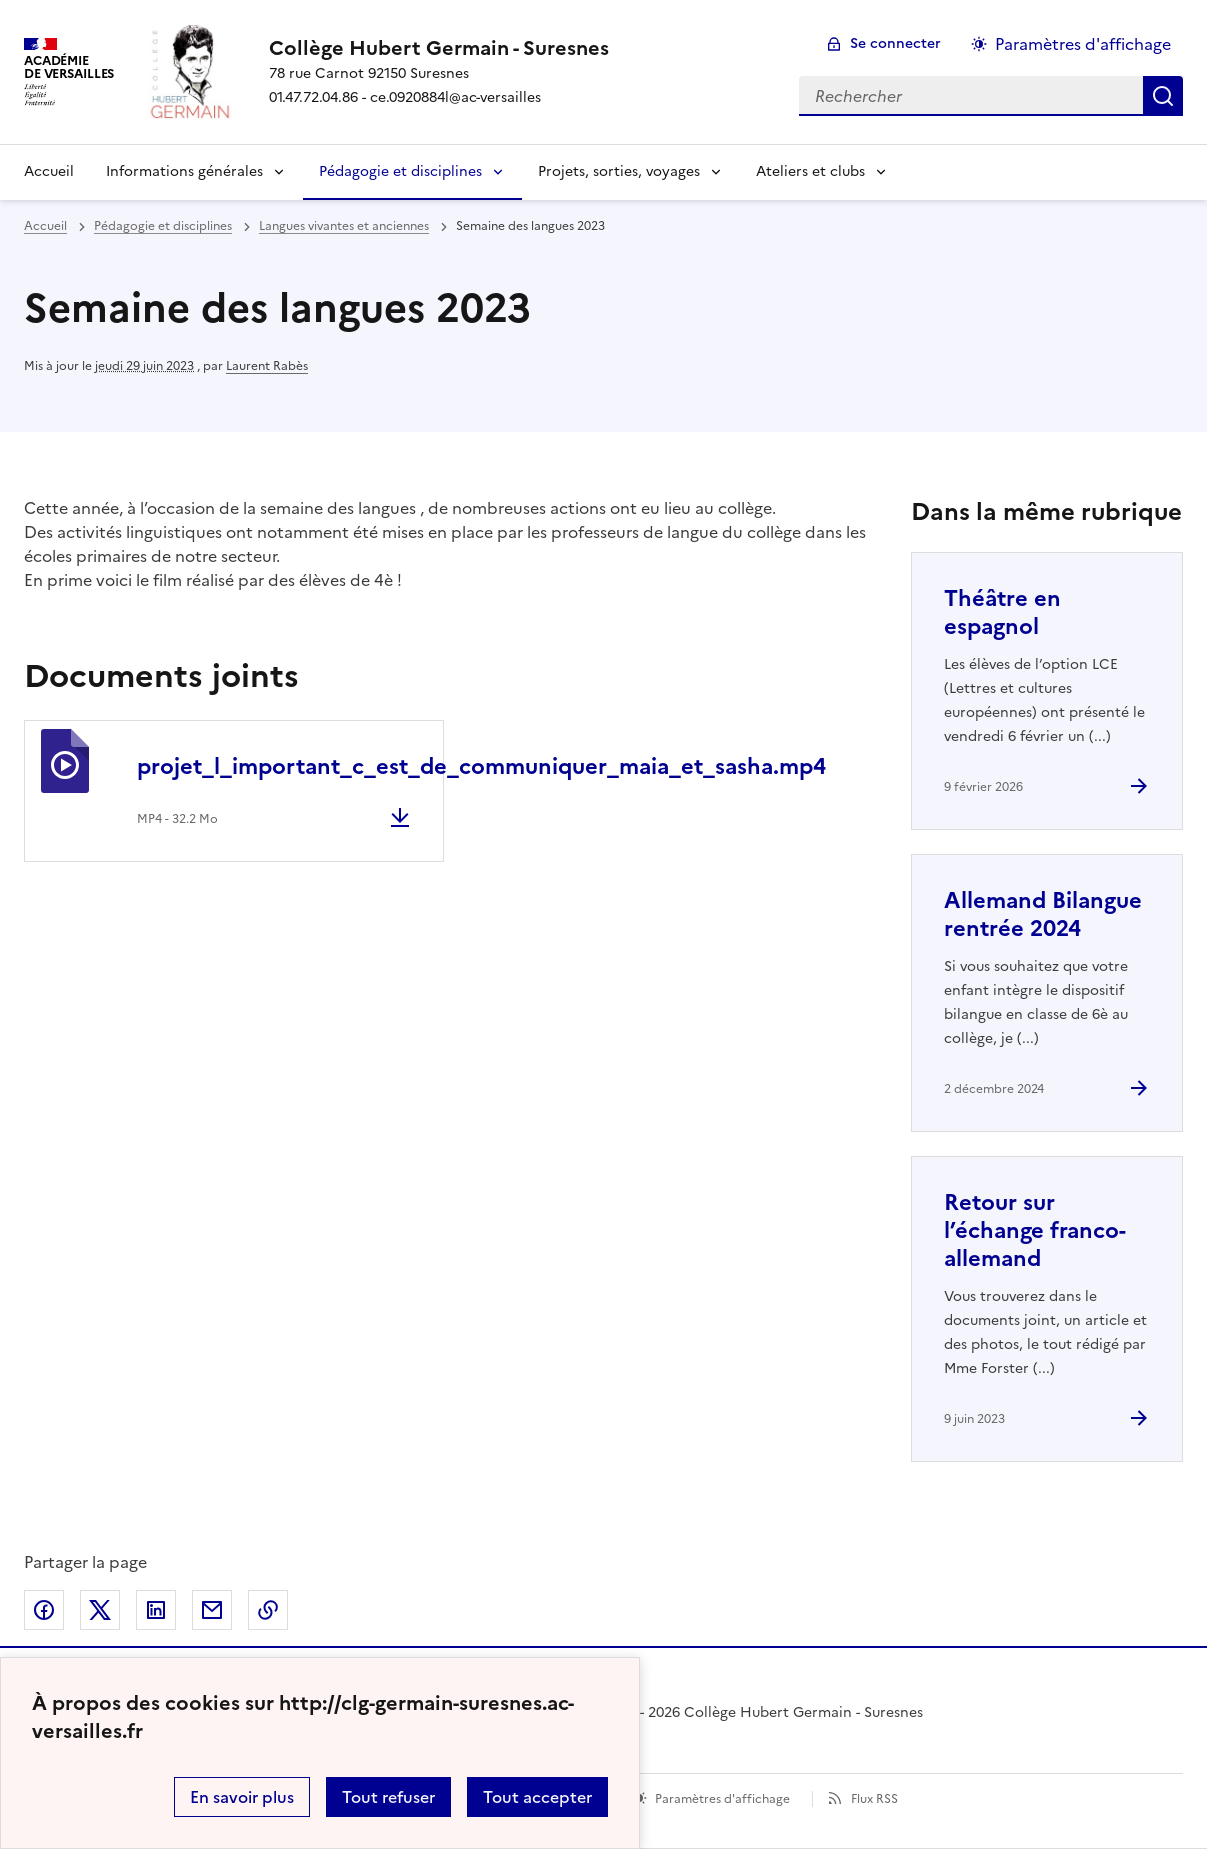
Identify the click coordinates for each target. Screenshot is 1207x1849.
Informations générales (184, 171)
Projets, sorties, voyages (619, 171)
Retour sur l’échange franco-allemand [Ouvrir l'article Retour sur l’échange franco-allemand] (1035, 1230)
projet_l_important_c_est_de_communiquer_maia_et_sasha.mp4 (481, 766)
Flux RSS (874, 1799)
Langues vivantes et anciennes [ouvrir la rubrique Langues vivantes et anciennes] (344, 226)
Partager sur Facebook (44, 1610)
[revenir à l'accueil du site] (439, 48)
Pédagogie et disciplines (400, 171)
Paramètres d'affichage (722, 1799)
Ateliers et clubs (810, 171)
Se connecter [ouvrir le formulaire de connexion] (895, 43)
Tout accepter (537, 1797)
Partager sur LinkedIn (156, 1610)
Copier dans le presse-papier (268, 1610)
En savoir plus (242, 1797)
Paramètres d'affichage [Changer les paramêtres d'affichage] (1083, 44)
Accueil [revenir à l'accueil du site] (45, 226)
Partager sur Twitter (100, 1610)
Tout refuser (388, 1797)
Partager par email (212, 1610)
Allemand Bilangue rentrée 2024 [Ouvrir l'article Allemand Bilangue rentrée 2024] (1043, 914)
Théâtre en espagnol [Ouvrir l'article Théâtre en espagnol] (1002, 612)
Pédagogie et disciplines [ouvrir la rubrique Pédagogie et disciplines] (163, 226)
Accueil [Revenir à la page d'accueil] (49, 171)
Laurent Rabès (267, 366)
